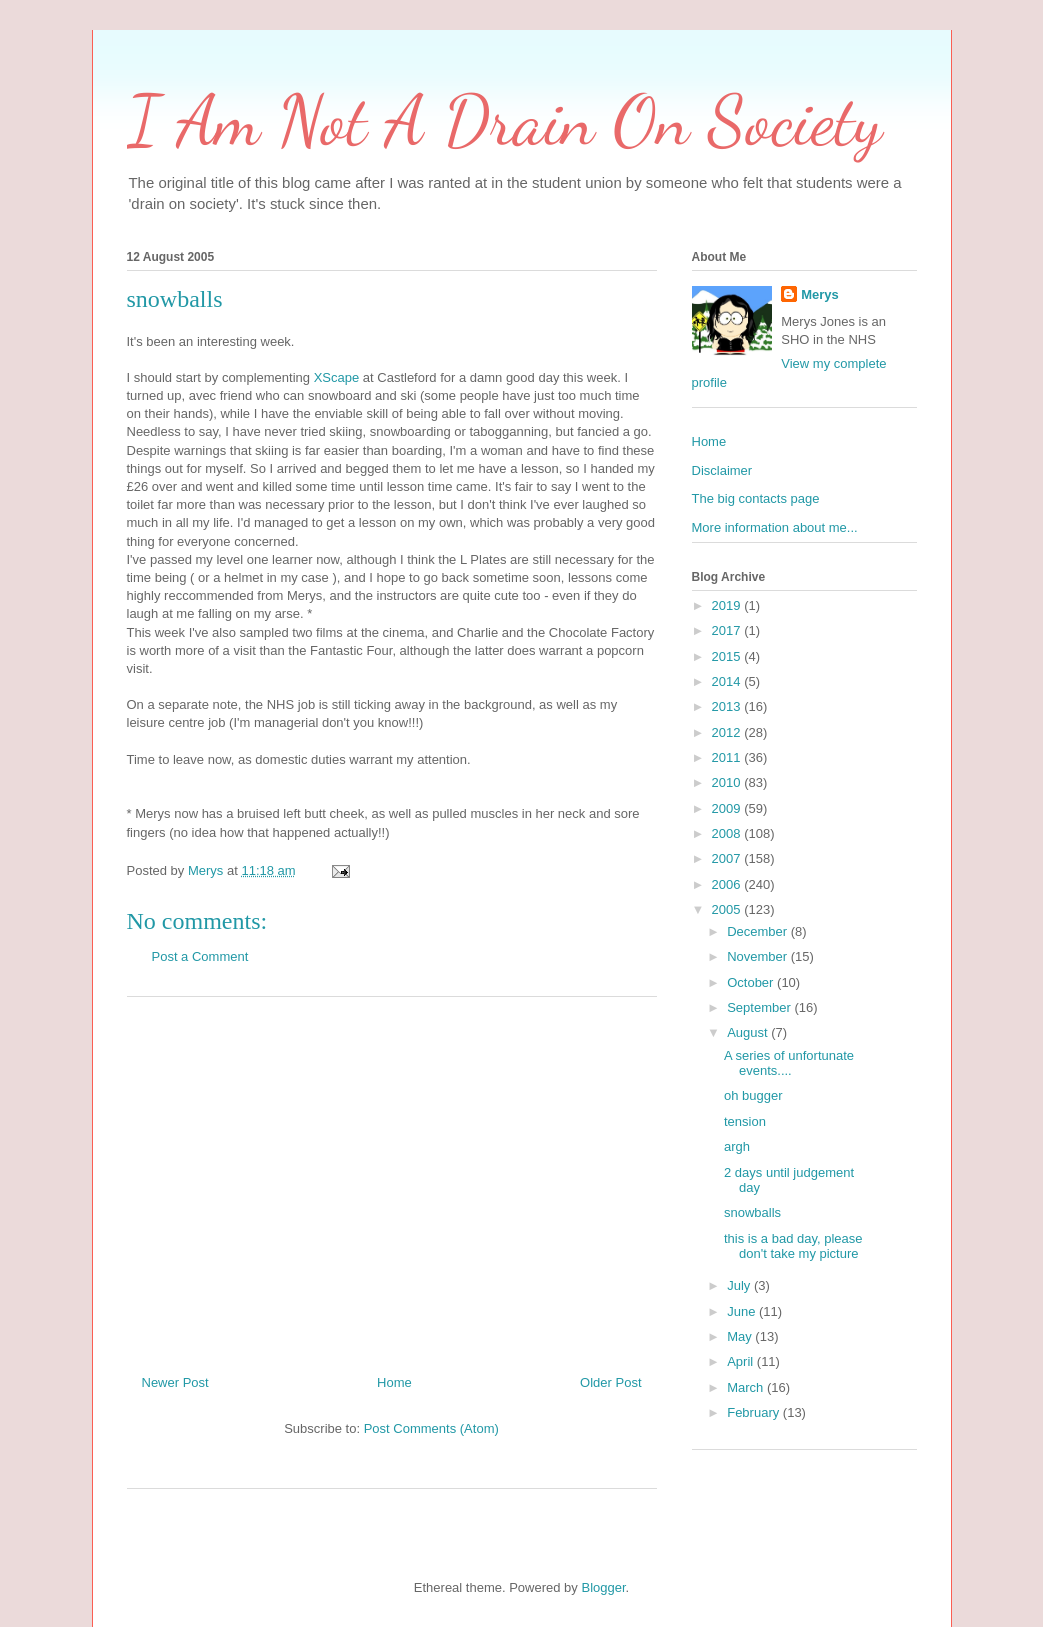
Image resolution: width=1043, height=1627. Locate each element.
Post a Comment (200, 956)
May (741, 1336)
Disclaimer (722, 470)
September (760, 1007)
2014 (728, 681)
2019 (728, 605)
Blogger (603, 1587)
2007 (728, 858)
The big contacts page (756, 498)
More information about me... (775, 527)
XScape (337, 377)
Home (394, 1382)
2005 (728, 909)
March (747, 1387)
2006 (728, 884)
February (755, 1412)
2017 (728, 630)
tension (745, 1121)
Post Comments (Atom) (431, 1428)
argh (737, 1146)
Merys (820, 294)
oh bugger (753, 1095)
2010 (728, 782)
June (743, 1311)
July (740, 1285)
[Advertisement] (392, 1178)
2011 (728, 757)
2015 (728, 656)
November (759, 956)
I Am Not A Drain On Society (504, 121)
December (759, 931)
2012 (728, 732)
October (752, 982)
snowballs (752, 1212)
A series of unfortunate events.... (789, 1063)
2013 (728, 706)
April (742, 1361)
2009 (728, 808)
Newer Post (175, 1382)
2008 (728, 833)
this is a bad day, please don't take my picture (793, 1246)
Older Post (610, 1382)
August (749, 1032)
